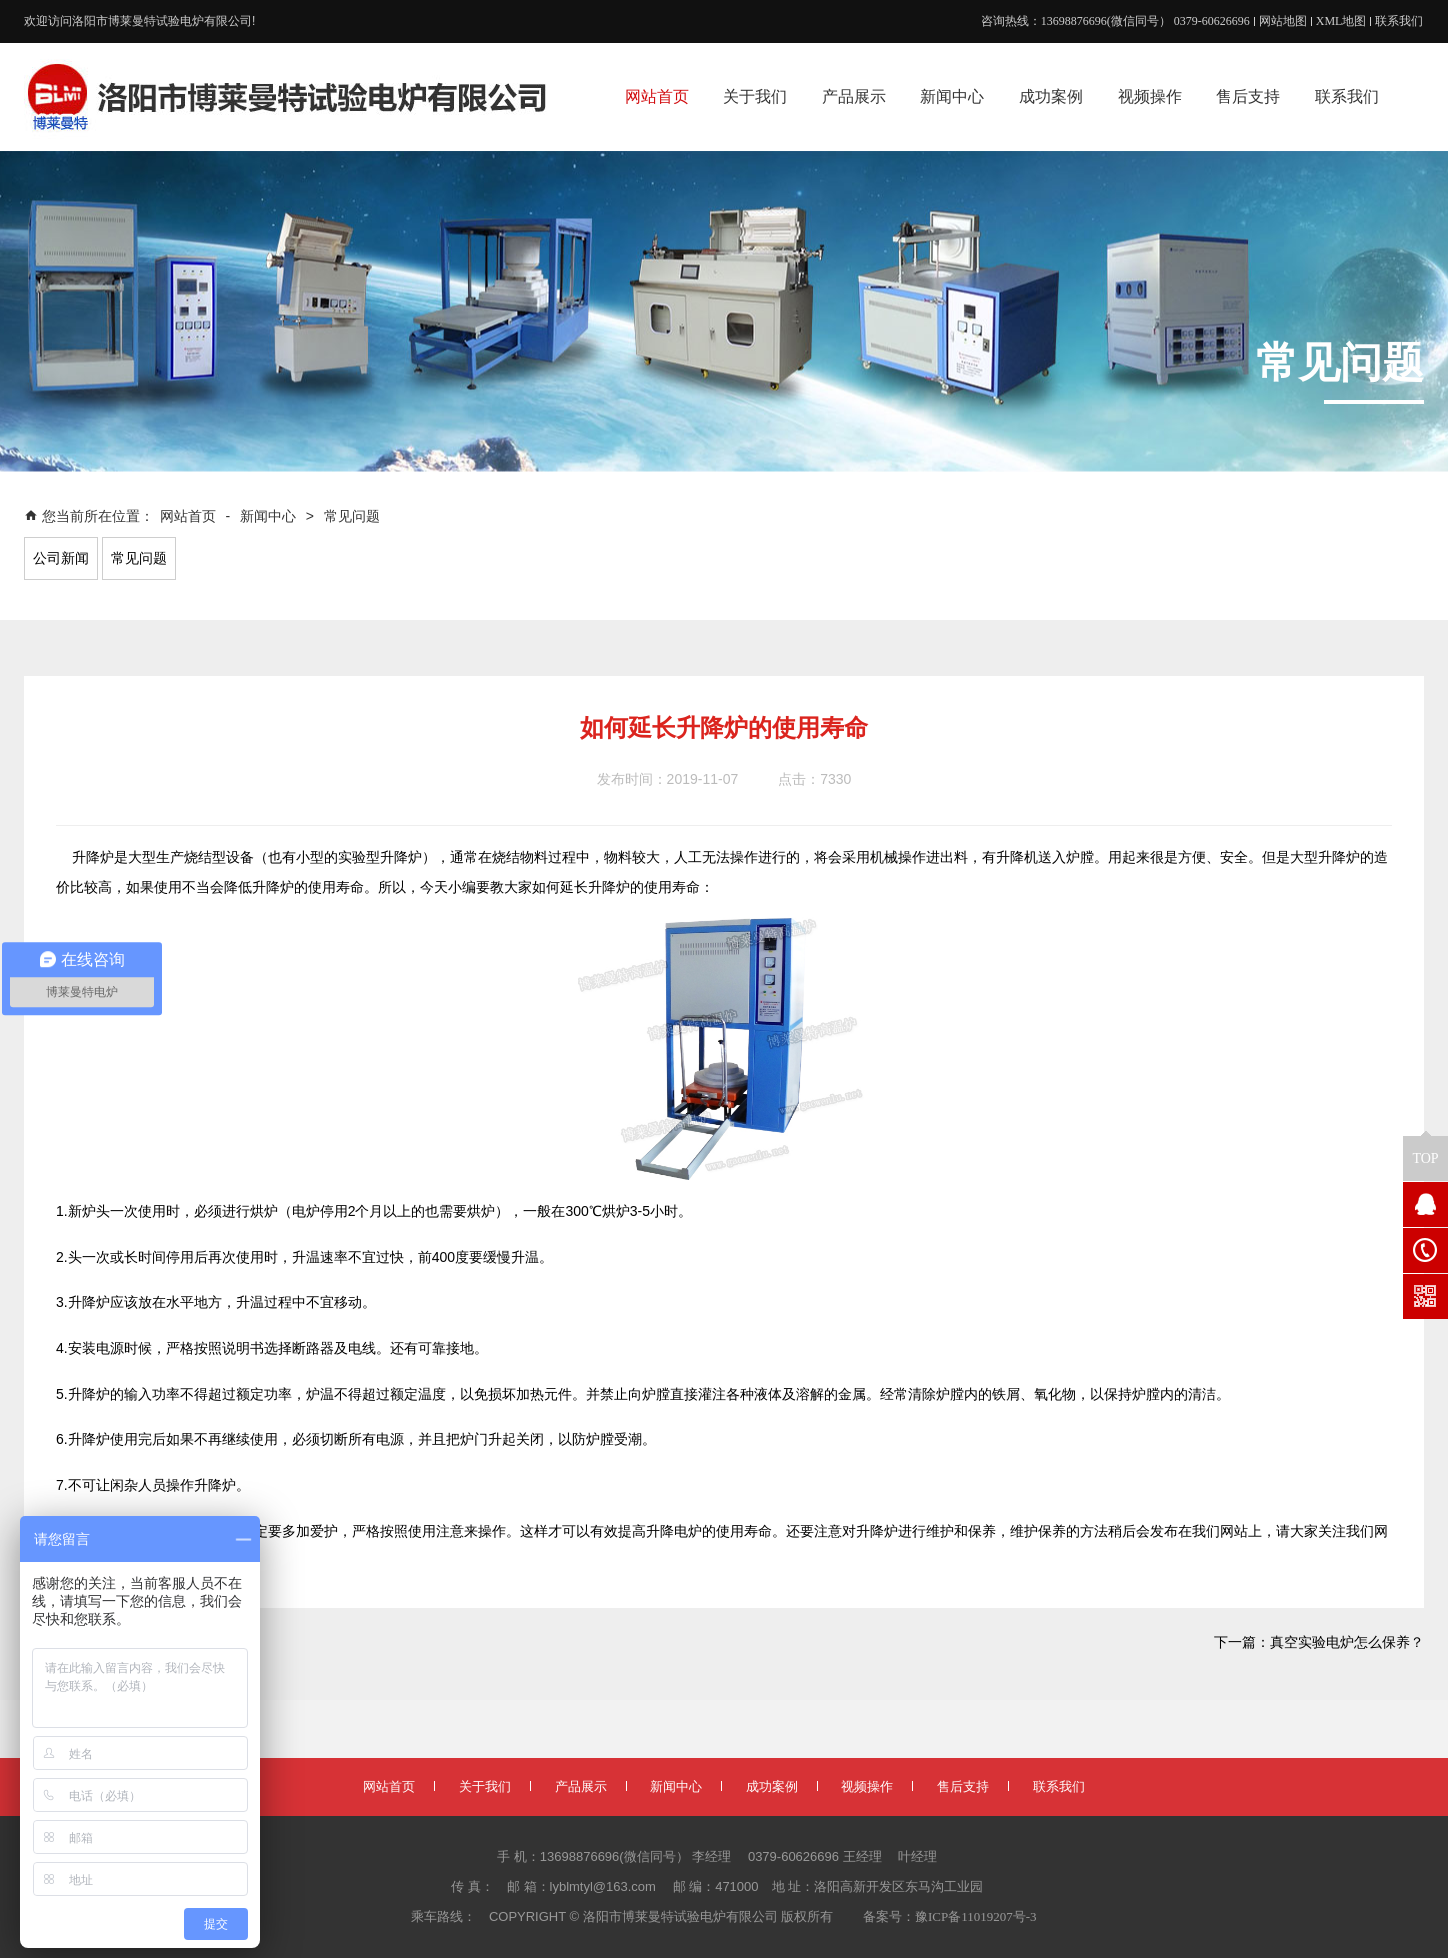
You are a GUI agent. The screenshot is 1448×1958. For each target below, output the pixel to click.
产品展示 (581, 1786)
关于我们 (485, 1786)
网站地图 (1283, 21)
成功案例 (772, 1786)
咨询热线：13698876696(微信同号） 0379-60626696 (1115, 21)
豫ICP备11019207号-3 (976, 1916)
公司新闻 (61, 558)
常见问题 (352, 516)
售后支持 (963, 1786)
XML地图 (1341, 21)
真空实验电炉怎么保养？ (1347, 1642)
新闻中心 (268, 516)
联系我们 (1399, 21)
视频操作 (867, 1786)
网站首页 (190, 516)
